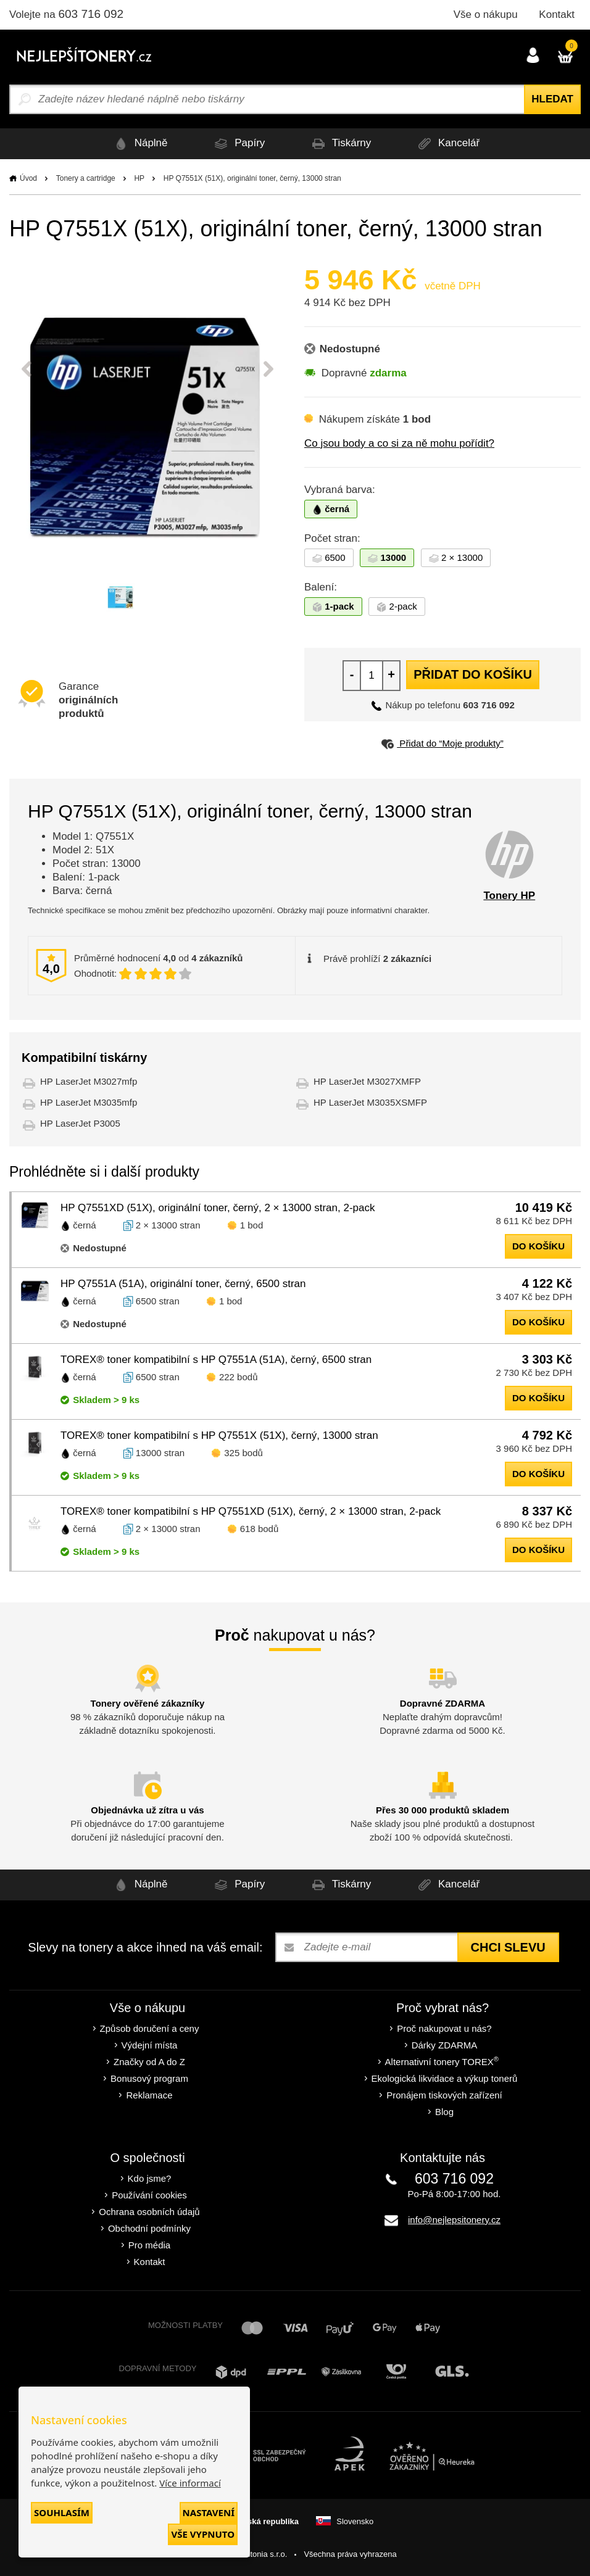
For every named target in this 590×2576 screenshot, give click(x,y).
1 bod (252, 1225)
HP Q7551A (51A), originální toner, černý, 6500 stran (183, 1284)
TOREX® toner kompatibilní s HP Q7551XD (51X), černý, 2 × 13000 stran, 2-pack (250, 1511)
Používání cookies (149, 2195)
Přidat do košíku (472, 674)
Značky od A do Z (149, 2061)
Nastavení (209, 2512)
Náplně (139, 143)
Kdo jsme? (150, 2178)
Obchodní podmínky (149, 2228)
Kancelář (447, 143)
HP (139, 178)
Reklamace (149, 2095)
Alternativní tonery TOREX (444, 2061)
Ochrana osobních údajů (149, 2211)
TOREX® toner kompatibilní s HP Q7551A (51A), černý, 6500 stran (216, 1359)
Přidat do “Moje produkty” (442, 743)
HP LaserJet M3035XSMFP (370, 1102)
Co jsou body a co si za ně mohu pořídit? (399, 443)
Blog (444, 2111)
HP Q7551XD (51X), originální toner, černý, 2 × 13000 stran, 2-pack (217, 1208)
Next (268, 368)
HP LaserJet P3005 (80, 1123)
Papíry (237, 143)
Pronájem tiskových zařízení (444, 2095)
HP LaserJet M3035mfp (88, 1102)
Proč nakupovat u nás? (444, 2028)
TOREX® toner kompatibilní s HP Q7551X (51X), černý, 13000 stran (219, 1435)
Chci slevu (508, 1947)
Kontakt (557, 14)
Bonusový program (149, 2078)
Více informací (190, 2483)
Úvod (28, 178)
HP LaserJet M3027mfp (88, 1081)
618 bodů (259, 1528)
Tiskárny (339, 143)
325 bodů (243, 1452)
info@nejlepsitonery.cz (454, 2219)
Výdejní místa (150, 2045)
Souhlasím (61, 2512)
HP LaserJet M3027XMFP (367, 1081)
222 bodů (238, 1377)
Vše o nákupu (486, 14)
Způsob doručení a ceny (149, 2028)
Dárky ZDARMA (445, 2045)
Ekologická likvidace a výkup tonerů (445, 2078)
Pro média (149, 2245)
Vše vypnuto (203, 2534)
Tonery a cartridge (85, 178)
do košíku (538, 1246)
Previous (26, 368)
